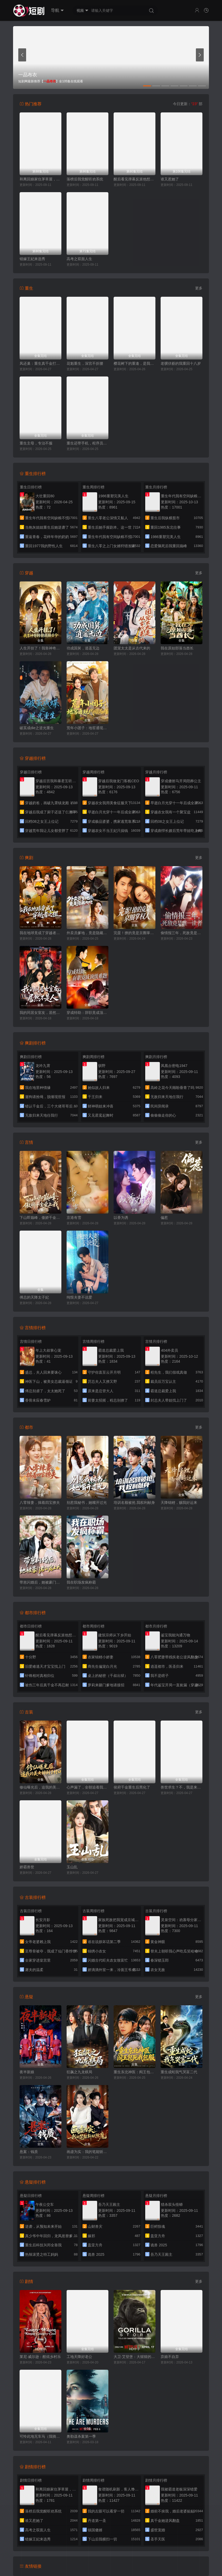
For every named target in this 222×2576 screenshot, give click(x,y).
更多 (198, 288)
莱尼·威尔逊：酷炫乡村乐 (40, 2357)
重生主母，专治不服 (36, 443)
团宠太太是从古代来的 (132, 648)
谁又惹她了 (170, 179)
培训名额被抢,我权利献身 (134, 1502)
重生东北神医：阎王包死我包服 (134, 2072)
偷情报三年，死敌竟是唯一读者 (181, 933)
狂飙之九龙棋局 (79, 2072)
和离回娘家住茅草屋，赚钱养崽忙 (40, 179)
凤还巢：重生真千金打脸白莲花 (40, 363)
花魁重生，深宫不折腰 (85, 363)
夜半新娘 (27, 2072)
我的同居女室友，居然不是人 (40, 1012)
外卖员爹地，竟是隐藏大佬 (87, 933)
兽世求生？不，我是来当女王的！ (181, 1787)
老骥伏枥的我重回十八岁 (181, 363)
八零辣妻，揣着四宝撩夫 (40, 1502)
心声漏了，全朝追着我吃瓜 (87, 1787)
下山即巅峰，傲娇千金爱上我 (40, 1217)
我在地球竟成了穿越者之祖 (40, 933)
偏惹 (164, 1217)
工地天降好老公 (79, 2357)
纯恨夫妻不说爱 (79, 1297)
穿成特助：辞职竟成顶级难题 (87, 1012)
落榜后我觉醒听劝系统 (85, 179)
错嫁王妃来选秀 (32, 259)
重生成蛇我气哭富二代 (179, 2072)
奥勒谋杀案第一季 (81, 2436)
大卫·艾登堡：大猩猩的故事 (134, 2357)
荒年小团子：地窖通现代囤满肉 (87, 728)
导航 (57, 10)
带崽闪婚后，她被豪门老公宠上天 (40, 1582)
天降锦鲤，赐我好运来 (179, 1502)
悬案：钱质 (29, 2152)
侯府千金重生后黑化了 (132, 1787)
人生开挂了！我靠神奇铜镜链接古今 (40, 648)
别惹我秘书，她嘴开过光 (87, 1502)
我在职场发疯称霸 (81, 1582)
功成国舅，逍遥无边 (83, 648)
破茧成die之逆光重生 (37, 728)
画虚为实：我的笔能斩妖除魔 (87, 2152)
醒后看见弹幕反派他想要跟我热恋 (134, 179)
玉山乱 (72, 1867)
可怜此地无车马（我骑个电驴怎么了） (40, 2436)
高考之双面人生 (79, 259)
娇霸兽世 (27, 1867)
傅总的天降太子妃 (34, 1297)
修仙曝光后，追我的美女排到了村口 (40, 1787)
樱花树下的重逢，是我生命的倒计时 (134, 363)
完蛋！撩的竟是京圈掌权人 (134, 933)
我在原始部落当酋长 (177, 648)
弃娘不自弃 (170, 2357)
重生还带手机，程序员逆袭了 (87, 443)
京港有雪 (74, 1217)
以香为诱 (121, 1217)
